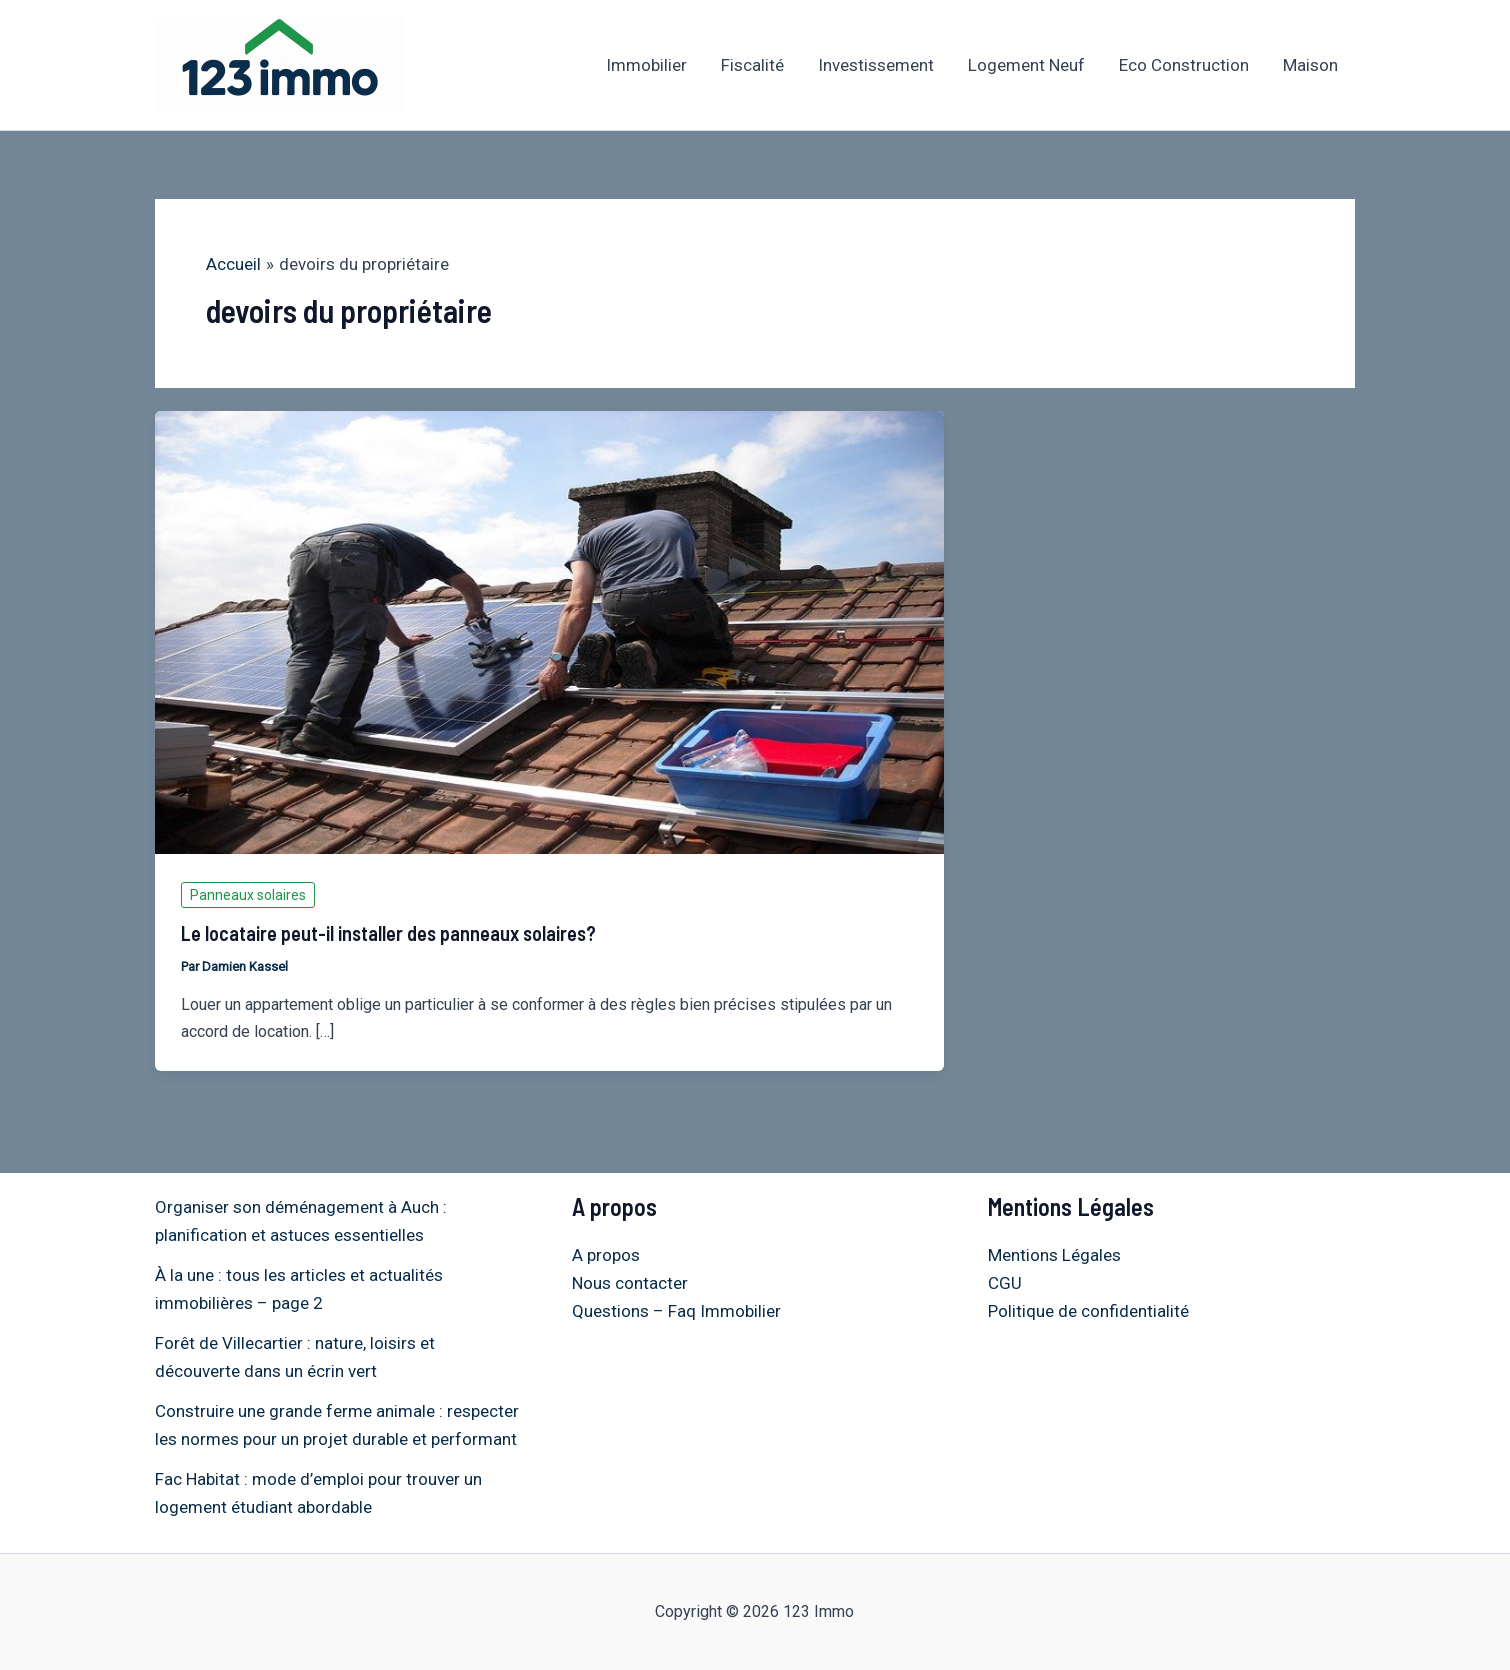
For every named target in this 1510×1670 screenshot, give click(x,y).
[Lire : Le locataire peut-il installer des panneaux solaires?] (549, 631)
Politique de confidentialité (1088, 1311)
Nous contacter (630, 1283)
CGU (1005, 1283)
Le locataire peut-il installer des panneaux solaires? (388, 933)
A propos (606, 1255)
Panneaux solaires (248, 895)
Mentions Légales (1054, 1255)
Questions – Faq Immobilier (676, 1311)
